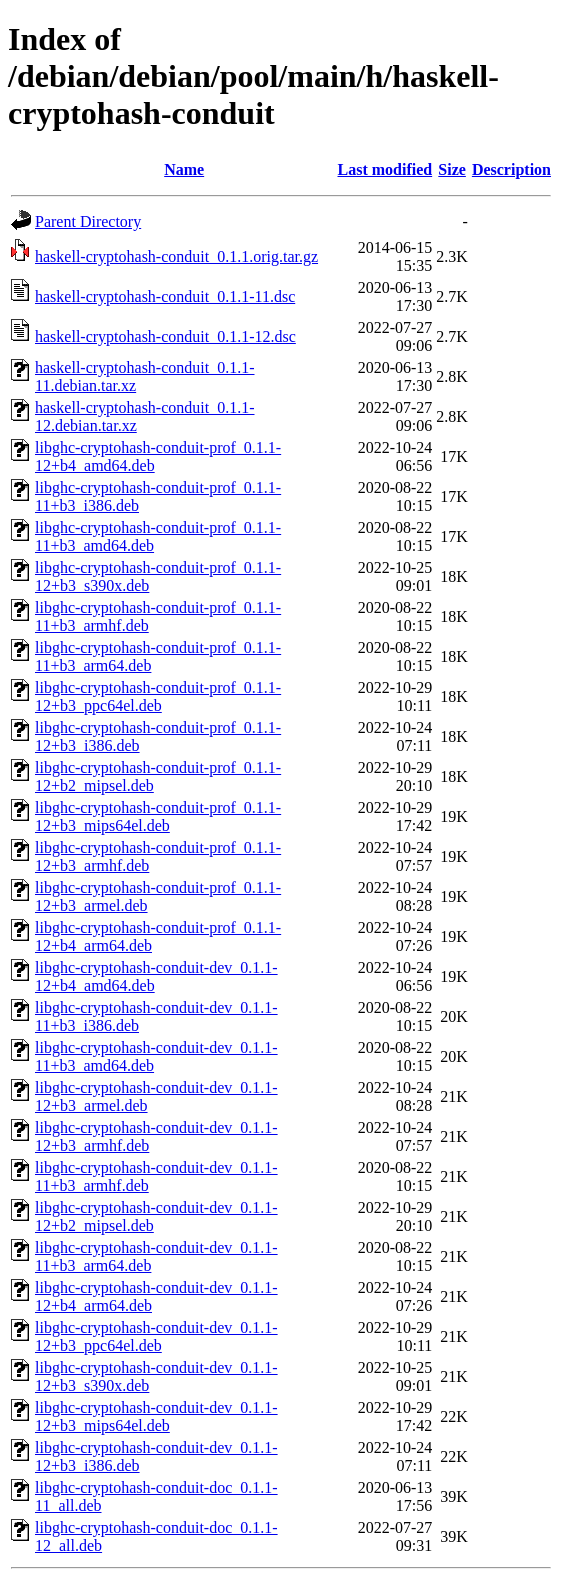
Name (184, 169)
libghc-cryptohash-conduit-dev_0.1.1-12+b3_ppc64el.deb (156, 1336)
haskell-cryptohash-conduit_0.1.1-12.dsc (165, 336)
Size (452, 169)
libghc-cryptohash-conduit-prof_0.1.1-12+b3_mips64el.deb (158, 816)
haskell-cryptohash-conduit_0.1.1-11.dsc (165, 296)
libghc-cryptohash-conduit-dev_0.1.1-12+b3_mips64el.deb (156, 1416)
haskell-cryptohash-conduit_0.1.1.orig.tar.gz (176, 256)
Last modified (385, 169)
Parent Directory (88, 221)
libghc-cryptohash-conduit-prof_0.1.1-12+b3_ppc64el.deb (158, 696)
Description (511, 169)
